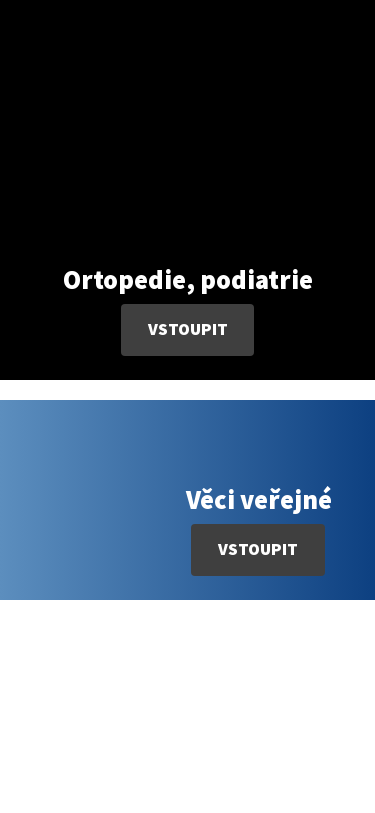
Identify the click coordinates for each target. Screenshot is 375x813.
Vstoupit (188, 329)
